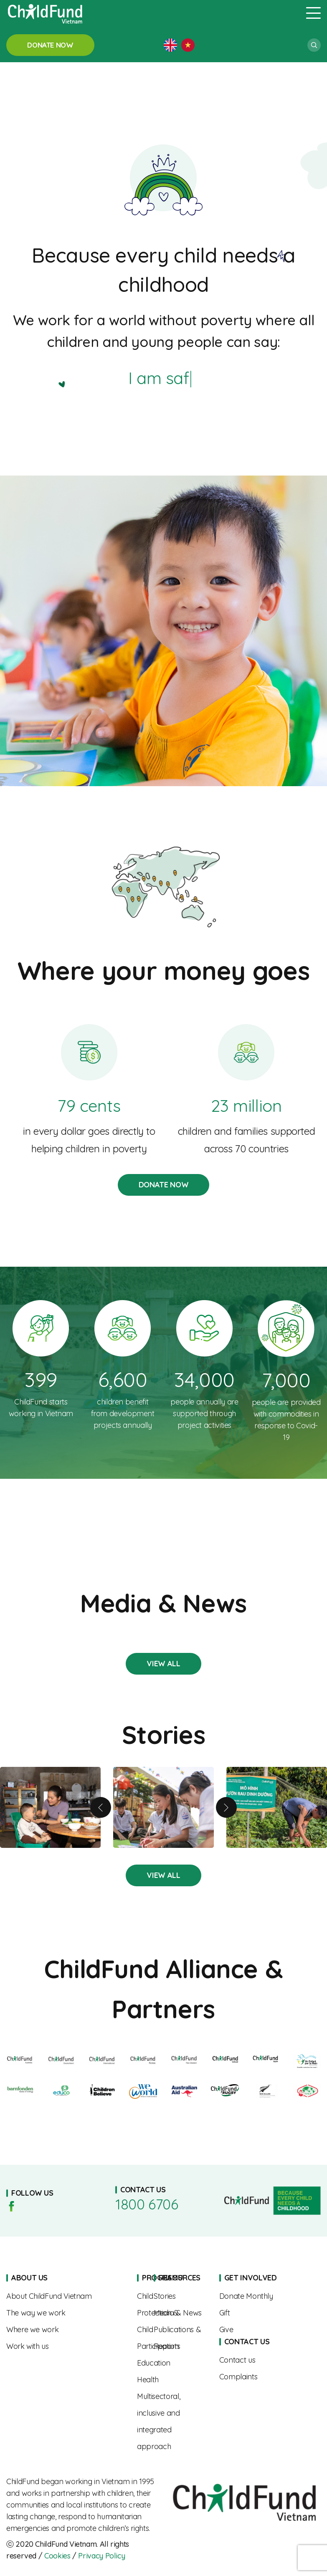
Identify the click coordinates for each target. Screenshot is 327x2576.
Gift (262, 2313)
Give (262, 2329)
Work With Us (65, 2346)
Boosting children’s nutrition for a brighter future (276, 1807)
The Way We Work (65, 2313)
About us (65, 2296)
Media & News (180, 2313)
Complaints (262, 2377)
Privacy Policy (101, 2556)
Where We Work (65, 2329)
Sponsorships (262, 2296)
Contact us (262, 2360)
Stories (163, 1664)
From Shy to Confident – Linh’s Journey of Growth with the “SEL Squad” (163, 1807)
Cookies (57, 2556)
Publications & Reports (180, 2338)
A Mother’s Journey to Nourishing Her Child (50, 1807)
